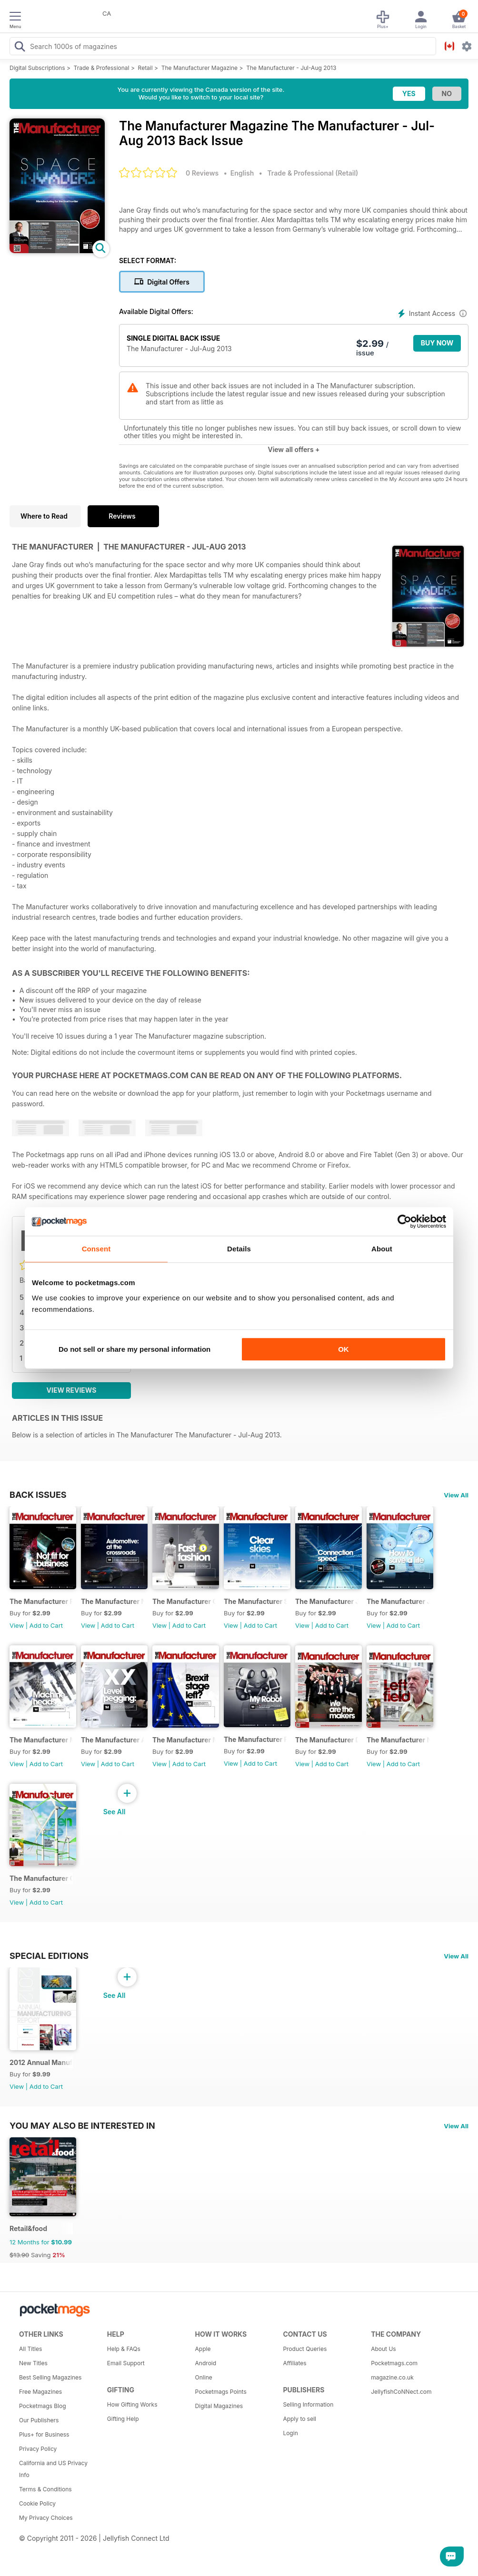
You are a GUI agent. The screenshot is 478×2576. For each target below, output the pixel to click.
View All (456, 1495)
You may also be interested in (82, 2125)
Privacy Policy (38, 2448)
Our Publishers (39, 2420)
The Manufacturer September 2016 (255, 1601)
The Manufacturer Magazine (199, 67)
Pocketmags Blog (42, 2405)
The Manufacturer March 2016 (184, 1740)
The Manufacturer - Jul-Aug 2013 (291, 67)
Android (205, 2363)
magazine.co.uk (392, 2377)
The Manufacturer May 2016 (41, 1740)
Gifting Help (123, 2418)
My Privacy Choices (46, 2517)
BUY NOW (437, 343)
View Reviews (72, 1390)
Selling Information (308, 2404)
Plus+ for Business (44, 2434)
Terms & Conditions (45, 2489)
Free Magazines (40, 2391)
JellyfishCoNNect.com (401, 2391)
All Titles (30, 2348)
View (17, 1625)
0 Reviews (202, 173)
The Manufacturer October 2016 (184, 1601)
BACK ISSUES (38, 1494)
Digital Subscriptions (37, 67)
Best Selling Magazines (50, 2377)
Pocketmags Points (221, 2391)
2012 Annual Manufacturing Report (41, 2062)
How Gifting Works (132, 2404)
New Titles (33, 2363)
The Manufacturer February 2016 (255, 1739)
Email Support (126, 2363)
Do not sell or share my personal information (134, 1349)
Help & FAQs (123, 2348)
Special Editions (49, 1955)
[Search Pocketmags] (19, 47)
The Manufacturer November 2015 (398, 1740)
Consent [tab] (96, 1249)
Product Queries (305, 2348)
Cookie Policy (37, 2503)
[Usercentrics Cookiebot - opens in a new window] (404, 1221)
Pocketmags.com (394, 2363)
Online (203, 2377)
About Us (383, 2348)
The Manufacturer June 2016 (398, 1601)
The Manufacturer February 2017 (41, 1601)
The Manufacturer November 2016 (112, 1601)
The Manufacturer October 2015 (41, 1878)
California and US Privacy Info (53, 2468)
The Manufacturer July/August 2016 (326, 1601)
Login (290, 2433)
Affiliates (294, 2363)
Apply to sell (299, 2418)
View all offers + (293, 449)
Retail (145, 67)
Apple (203, 2348)
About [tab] (381, 1249)
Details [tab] (239, 1249)
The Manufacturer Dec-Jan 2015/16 (326, 1740)
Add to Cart (46, 1625)
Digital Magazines (219, 2405)
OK (343, 1349)
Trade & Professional (101, 67)
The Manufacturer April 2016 (112, 1740)
